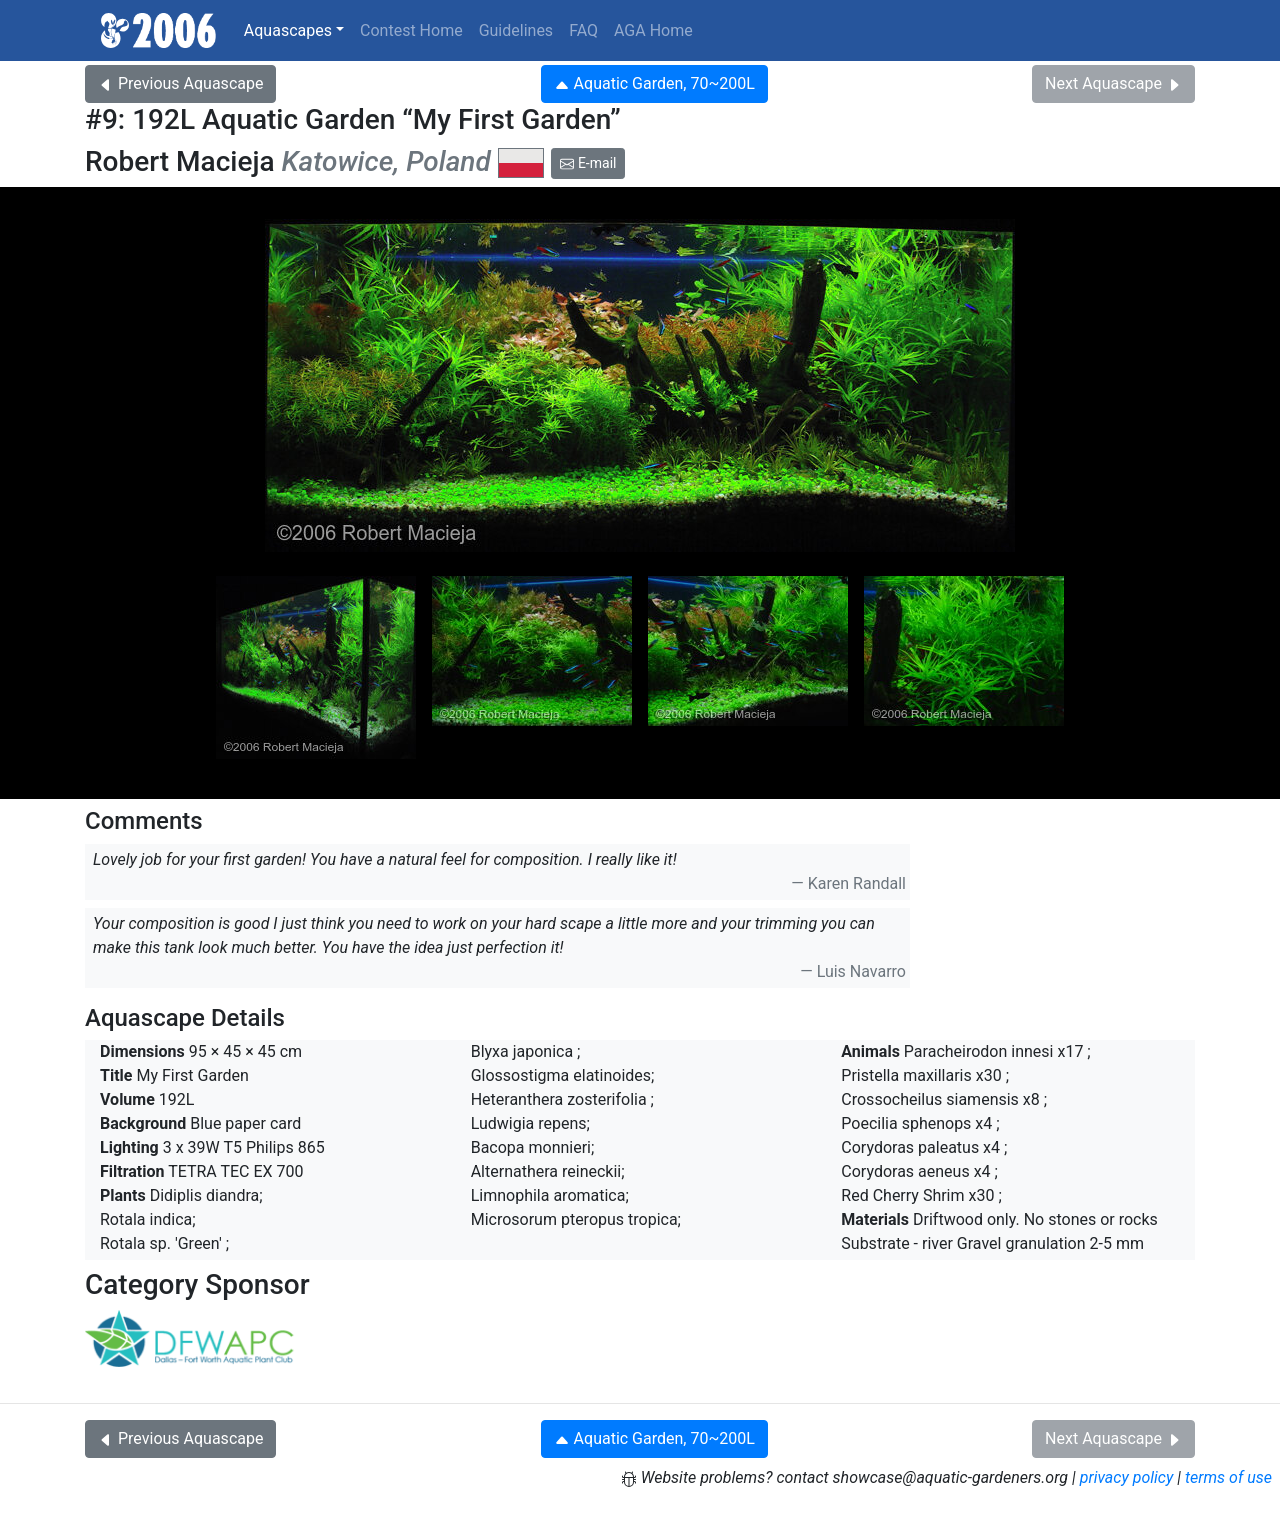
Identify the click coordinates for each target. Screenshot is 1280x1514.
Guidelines (516, 30)
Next (1113, 83)
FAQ (583, 30)
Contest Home (411, 30)
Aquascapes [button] (288, 30)
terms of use (1228, 1477)
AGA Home (653, 30)
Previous (180, 83)
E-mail (588, 163)
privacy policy (1127, 1477)
